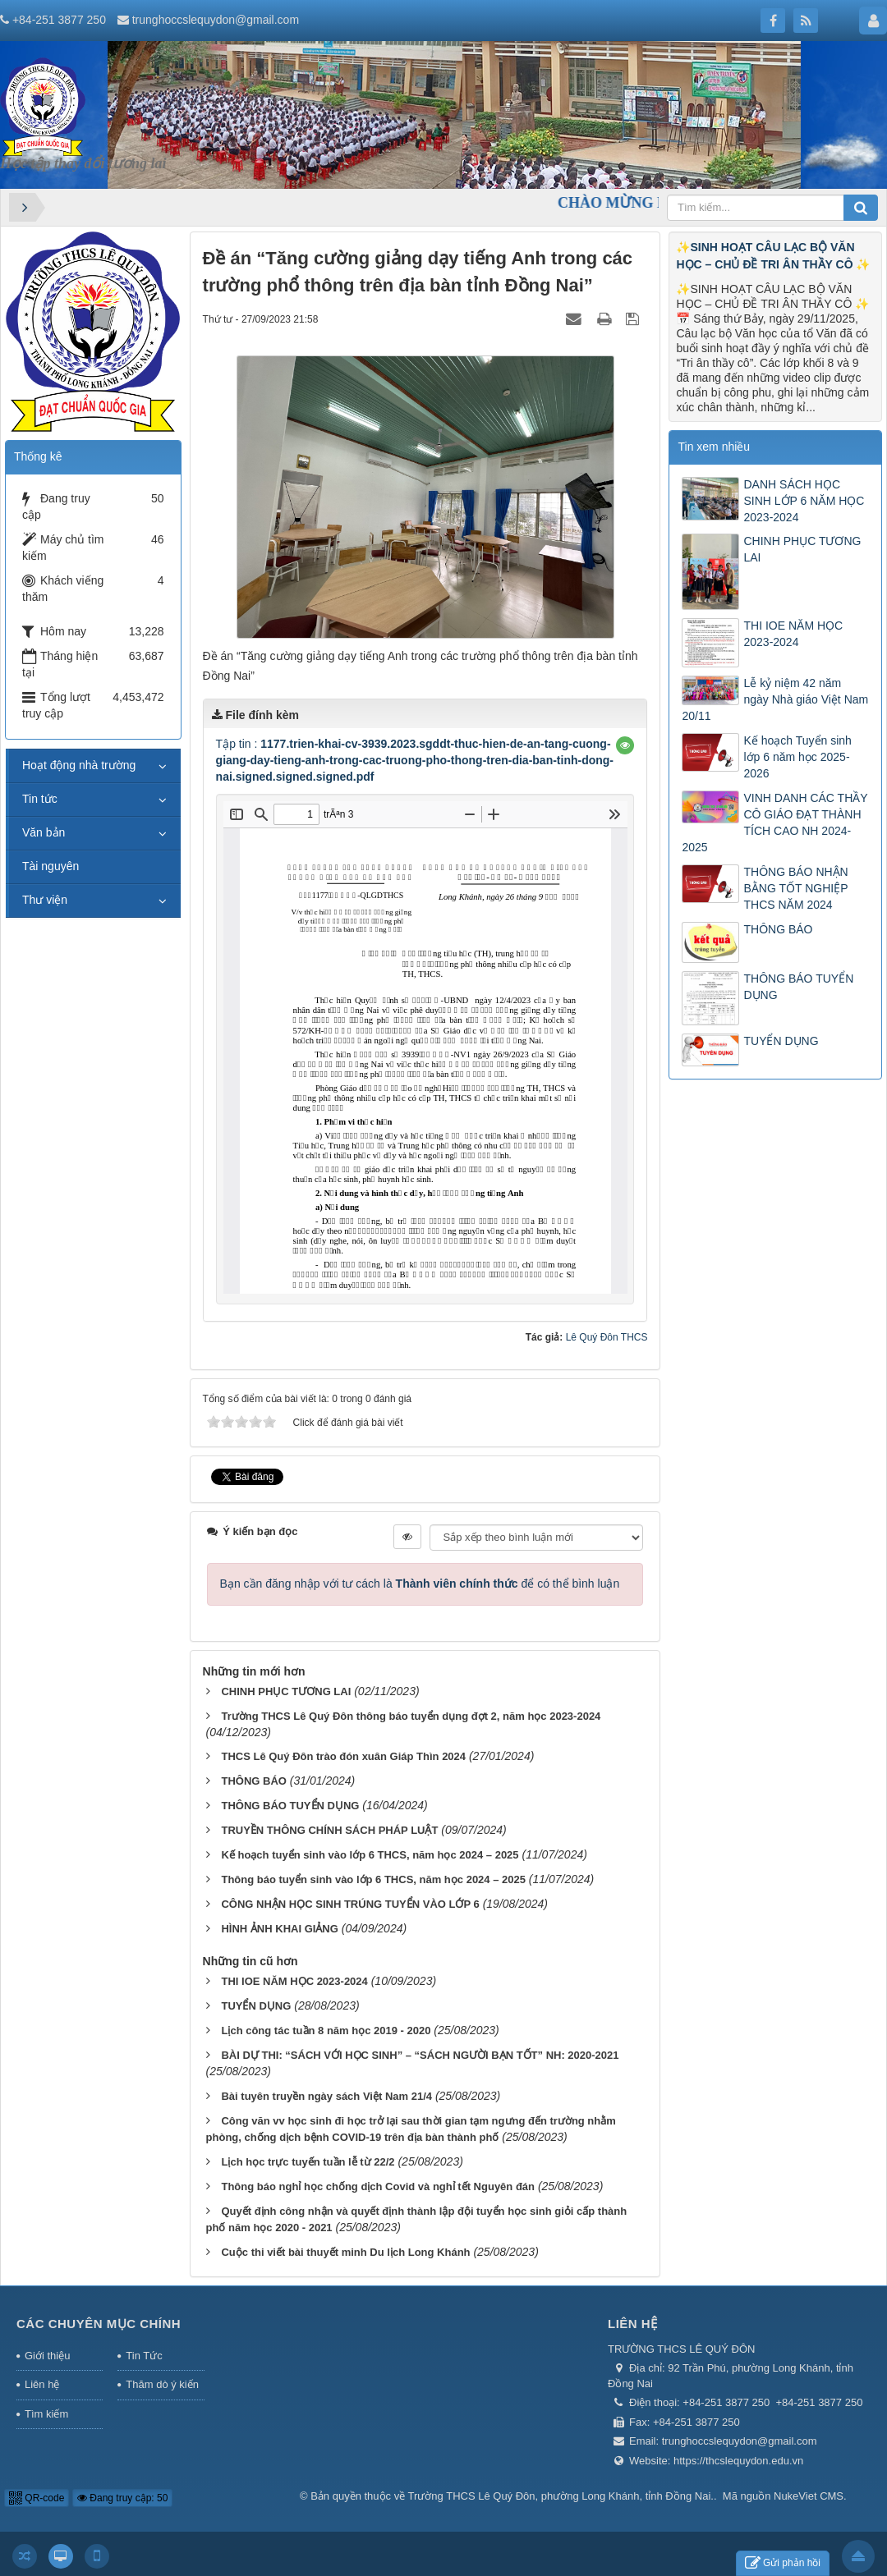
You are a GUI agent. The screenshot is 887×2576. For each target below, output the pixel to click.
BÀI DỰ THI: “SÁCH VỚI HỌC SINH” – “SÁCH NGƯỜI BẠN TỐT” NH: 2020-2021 (419, 2055)
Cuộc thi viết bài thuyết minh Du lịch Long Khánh (345, 2252)
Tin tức (39, 798)
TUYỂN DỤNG (256, 2006)
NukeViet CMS (808, 2496)
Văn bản (43, 832)
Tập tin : (415, 760)
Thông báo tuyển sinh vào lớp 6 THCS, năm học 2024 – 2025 (373, 1879)
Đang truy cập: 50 (122, 2498)
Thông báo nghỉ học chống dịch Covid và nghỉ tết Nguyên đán (378, 2186)
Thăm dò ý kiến (162, 2384)
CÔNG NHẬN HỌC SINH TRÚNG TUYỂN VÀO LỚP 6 (350, 1904)
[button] (625, 745)
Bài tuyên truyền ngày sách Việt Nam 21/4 (326, 2096)
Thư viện (44, 899)
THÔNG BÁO (253, 1781)
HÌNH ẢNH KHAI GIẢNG (279, 1929)
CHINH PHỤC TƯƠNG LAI (286, 1691)
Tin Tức (144, 2355)
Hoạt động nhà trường (79, 765)
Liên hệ (42, 2384)
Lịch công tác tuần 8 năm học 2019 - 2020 (325, 2030)
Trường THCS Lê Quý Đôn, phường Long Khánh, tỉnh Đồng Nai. (561, 2496)
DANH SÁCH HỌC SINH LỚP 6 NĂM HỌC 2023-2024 (803, 501)
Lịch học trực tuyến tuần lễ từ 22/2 (307, 2162)
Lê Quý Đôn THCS (607, 1337)
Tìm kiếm (46, 2414)
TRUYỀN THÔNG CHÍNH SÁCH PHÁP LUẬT (329, 1830)
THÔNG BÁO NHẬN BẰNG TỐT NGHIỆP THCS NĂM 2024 (795, 888)
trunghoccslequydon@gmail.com (215, 19)
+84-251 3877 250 (59, 19)
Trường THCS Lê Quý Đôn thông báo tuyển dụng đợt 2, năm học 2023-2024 (410, 1716)
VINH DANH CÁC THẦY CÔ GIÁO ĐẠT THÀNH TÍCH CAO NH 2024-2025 (774, 822)
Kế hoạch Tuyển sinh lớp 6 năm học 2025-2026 (797, 757)
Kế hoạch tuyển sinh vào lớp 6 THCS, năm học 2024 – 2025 (369, 1855)
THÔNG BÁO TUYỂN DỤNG (290, 1805)
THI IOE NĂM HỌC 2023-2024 (294, 1981)
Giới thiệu (47, 2355)
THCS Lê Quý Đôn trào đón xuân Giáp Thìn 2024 (343, 1756)
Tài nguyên (50, 866)
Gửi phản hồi (782, 2563)
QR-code (36, 2498)
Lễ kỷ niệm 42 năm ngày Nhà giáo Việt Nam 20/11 (775, 699)
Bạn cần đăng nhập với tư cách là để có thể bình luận (420, 1583)
